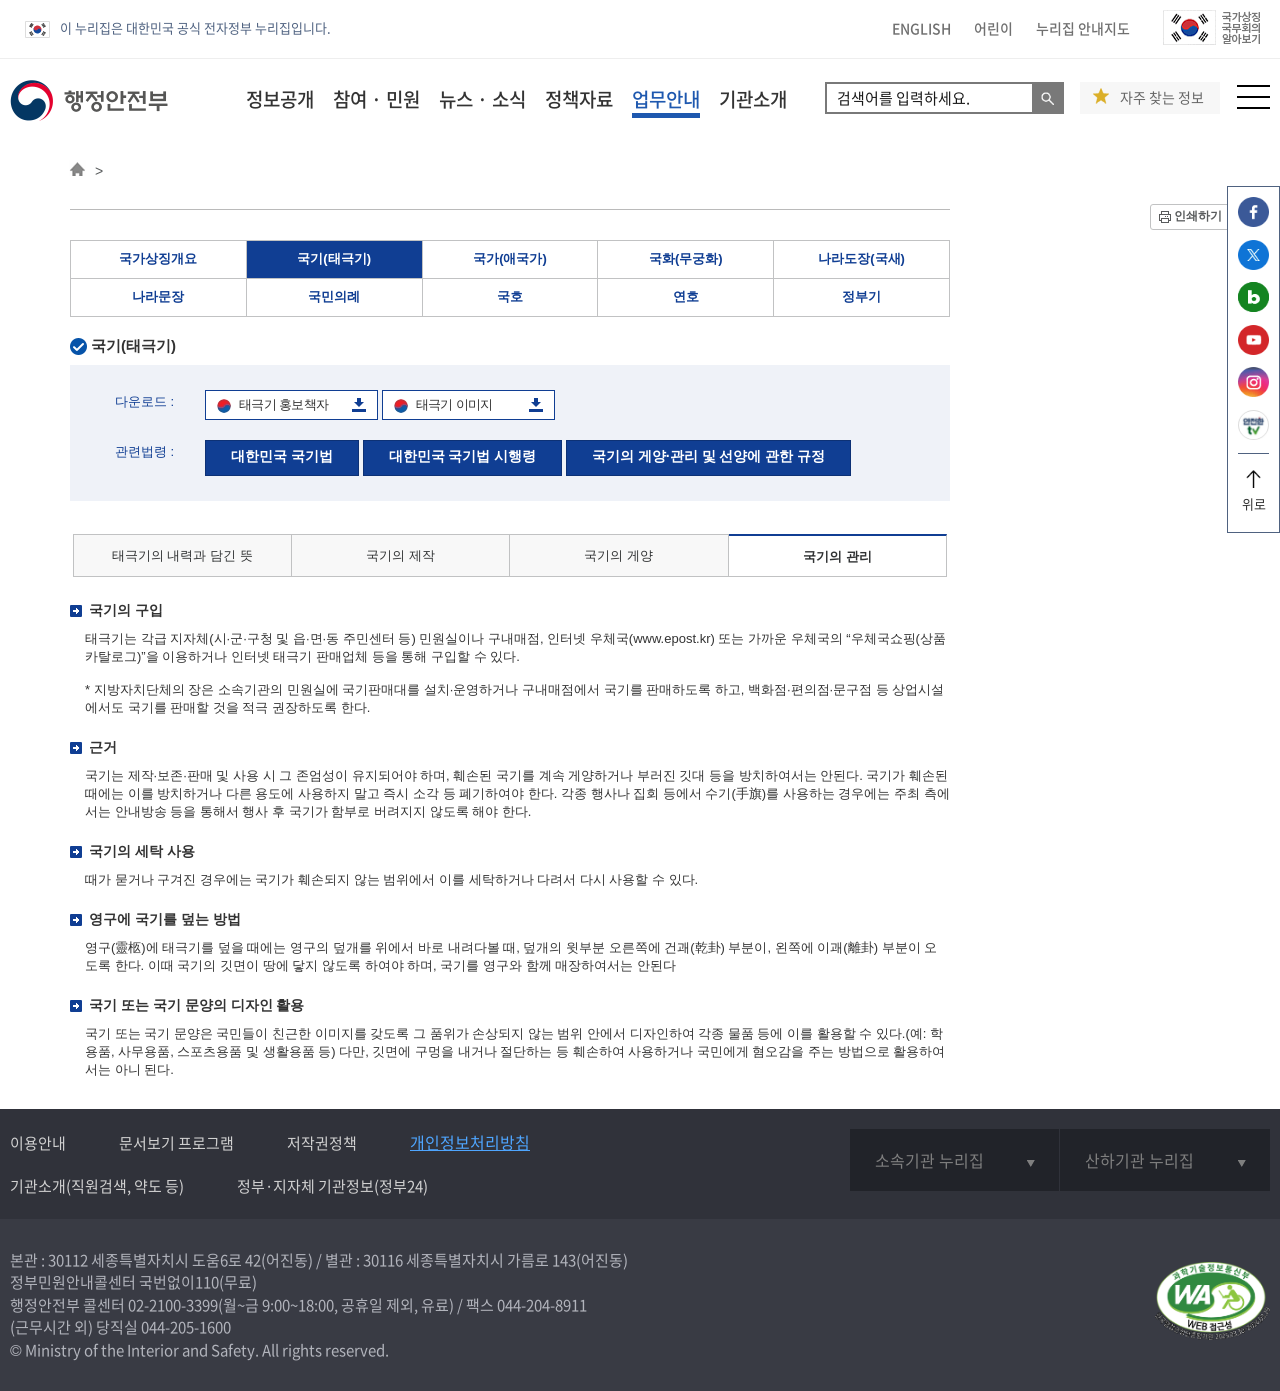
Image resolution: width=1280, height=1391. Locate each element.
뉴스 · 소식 (482, 99)
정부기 (861, 296)
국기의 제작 (400, 555)
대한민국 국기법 (282, 456)
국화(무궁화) (686, 258)
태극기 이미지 (454, 404)
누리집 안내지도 (1083, 28)
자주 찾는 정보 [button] (1162, 97)
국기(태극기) (334, 258)
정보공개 (280, 99)
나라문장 (158, 296)
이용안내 (38, 1143)
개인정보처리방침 (470, 1142)
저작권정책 (322, 1143)
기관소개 (753, 99)
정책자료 (579, 99)
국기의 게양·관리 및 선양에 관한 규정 (708, 456)
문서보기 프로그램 (176, 1143)
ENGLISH (921, 28)
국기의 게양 (618, 555)
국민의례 (334, 296)
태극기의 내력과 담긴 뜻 (182, 555)
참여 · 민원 (376, 99)
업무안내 (666, 99)
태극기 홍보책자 (283, 404)
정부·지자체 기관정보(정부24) (332, 1186)
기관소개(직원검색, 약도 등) (97, 1186)
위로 (1253, 496)
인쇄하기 (1198, 216)
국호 (510, 296)
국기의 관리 (837, 556)
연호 (686, 296)
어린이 (993, 28)
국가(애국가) (510, 258)
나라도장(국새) (861, 258)
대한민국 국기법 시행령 (463, 456)
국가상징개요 (158, 258)
